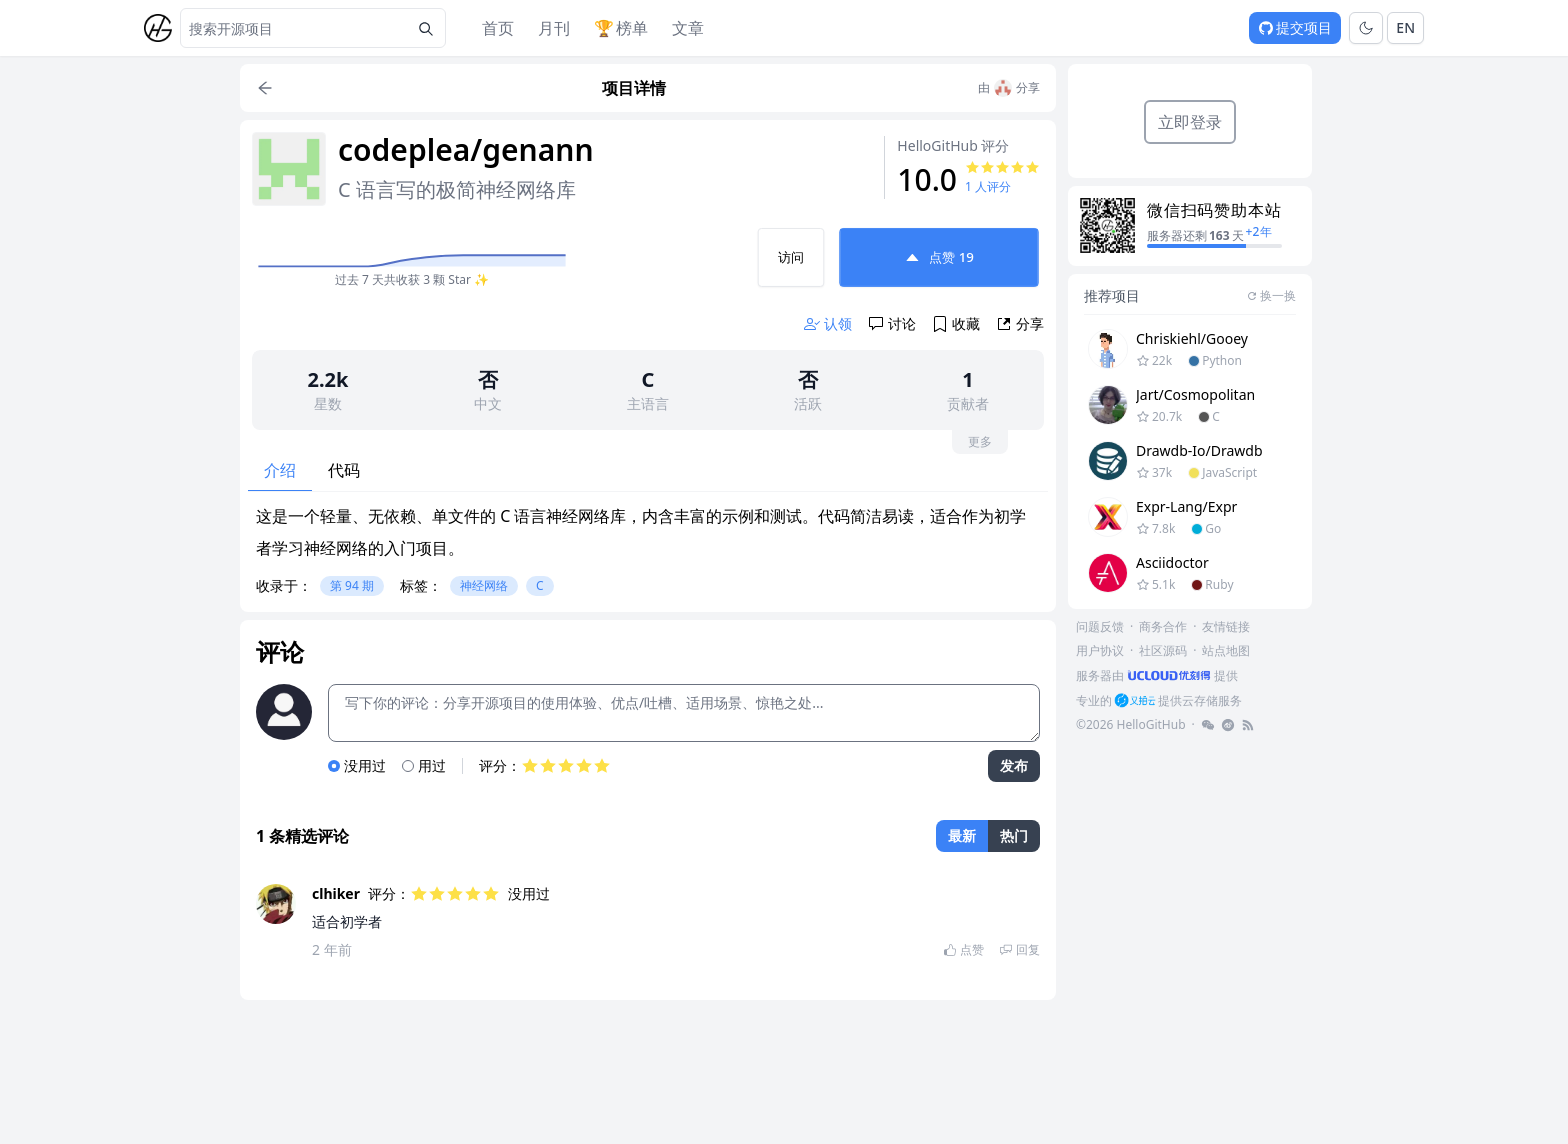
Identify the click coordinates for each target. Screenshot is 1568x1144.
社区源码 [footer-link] (1163, 650)
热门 (1014, 835)
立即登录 (1190, 122)
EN (1405, 27)
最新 (962, 835)
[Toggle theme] (1366, 28)
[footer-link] (1157, 675)
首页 (498, 28)
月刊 (554, 28)
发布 (1014, 765)
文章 (688, 28)
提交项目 (1295, 27)
